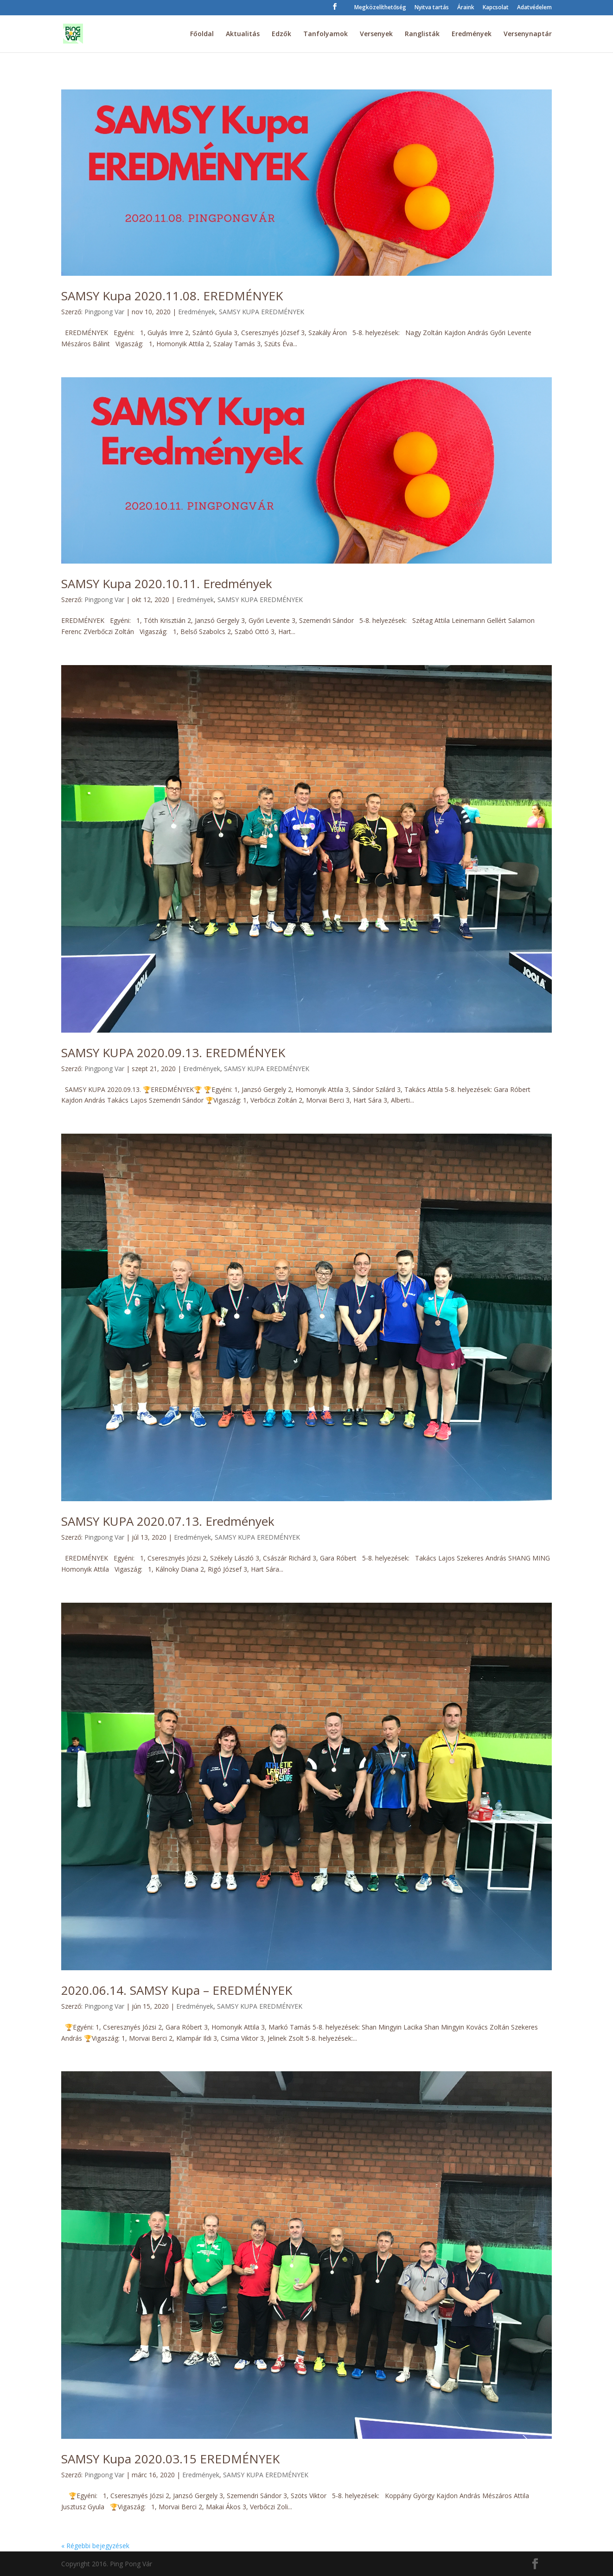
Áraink (465, 8)
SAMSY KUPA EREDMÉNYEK (261, 311)
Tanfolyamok (325, 34)
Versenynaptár (528, 34)
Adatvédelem (534, 8)
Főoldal (202, 34)
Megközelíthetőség (380, 8)
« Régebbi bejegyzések (95, 2545)
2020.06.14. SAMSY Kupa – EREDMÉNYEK (176, 1990)
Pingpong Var (104, 311)
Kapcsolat (496, 8)
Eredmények (472, 34)
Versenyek (376, 34)
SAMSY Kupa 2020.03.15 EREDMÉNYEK (170, 2458)
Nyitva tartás (432, 8)
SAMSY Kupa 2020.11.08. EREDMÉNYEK (172, 295)
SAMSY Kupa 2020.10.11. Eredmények (166, 583)
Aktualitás (243, 34)
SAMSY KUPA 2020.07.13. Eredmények (168, 1521)
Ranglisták (422, 34)
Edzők (281, 34)
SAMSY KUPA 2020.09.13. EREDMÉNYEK (173, 1052)
